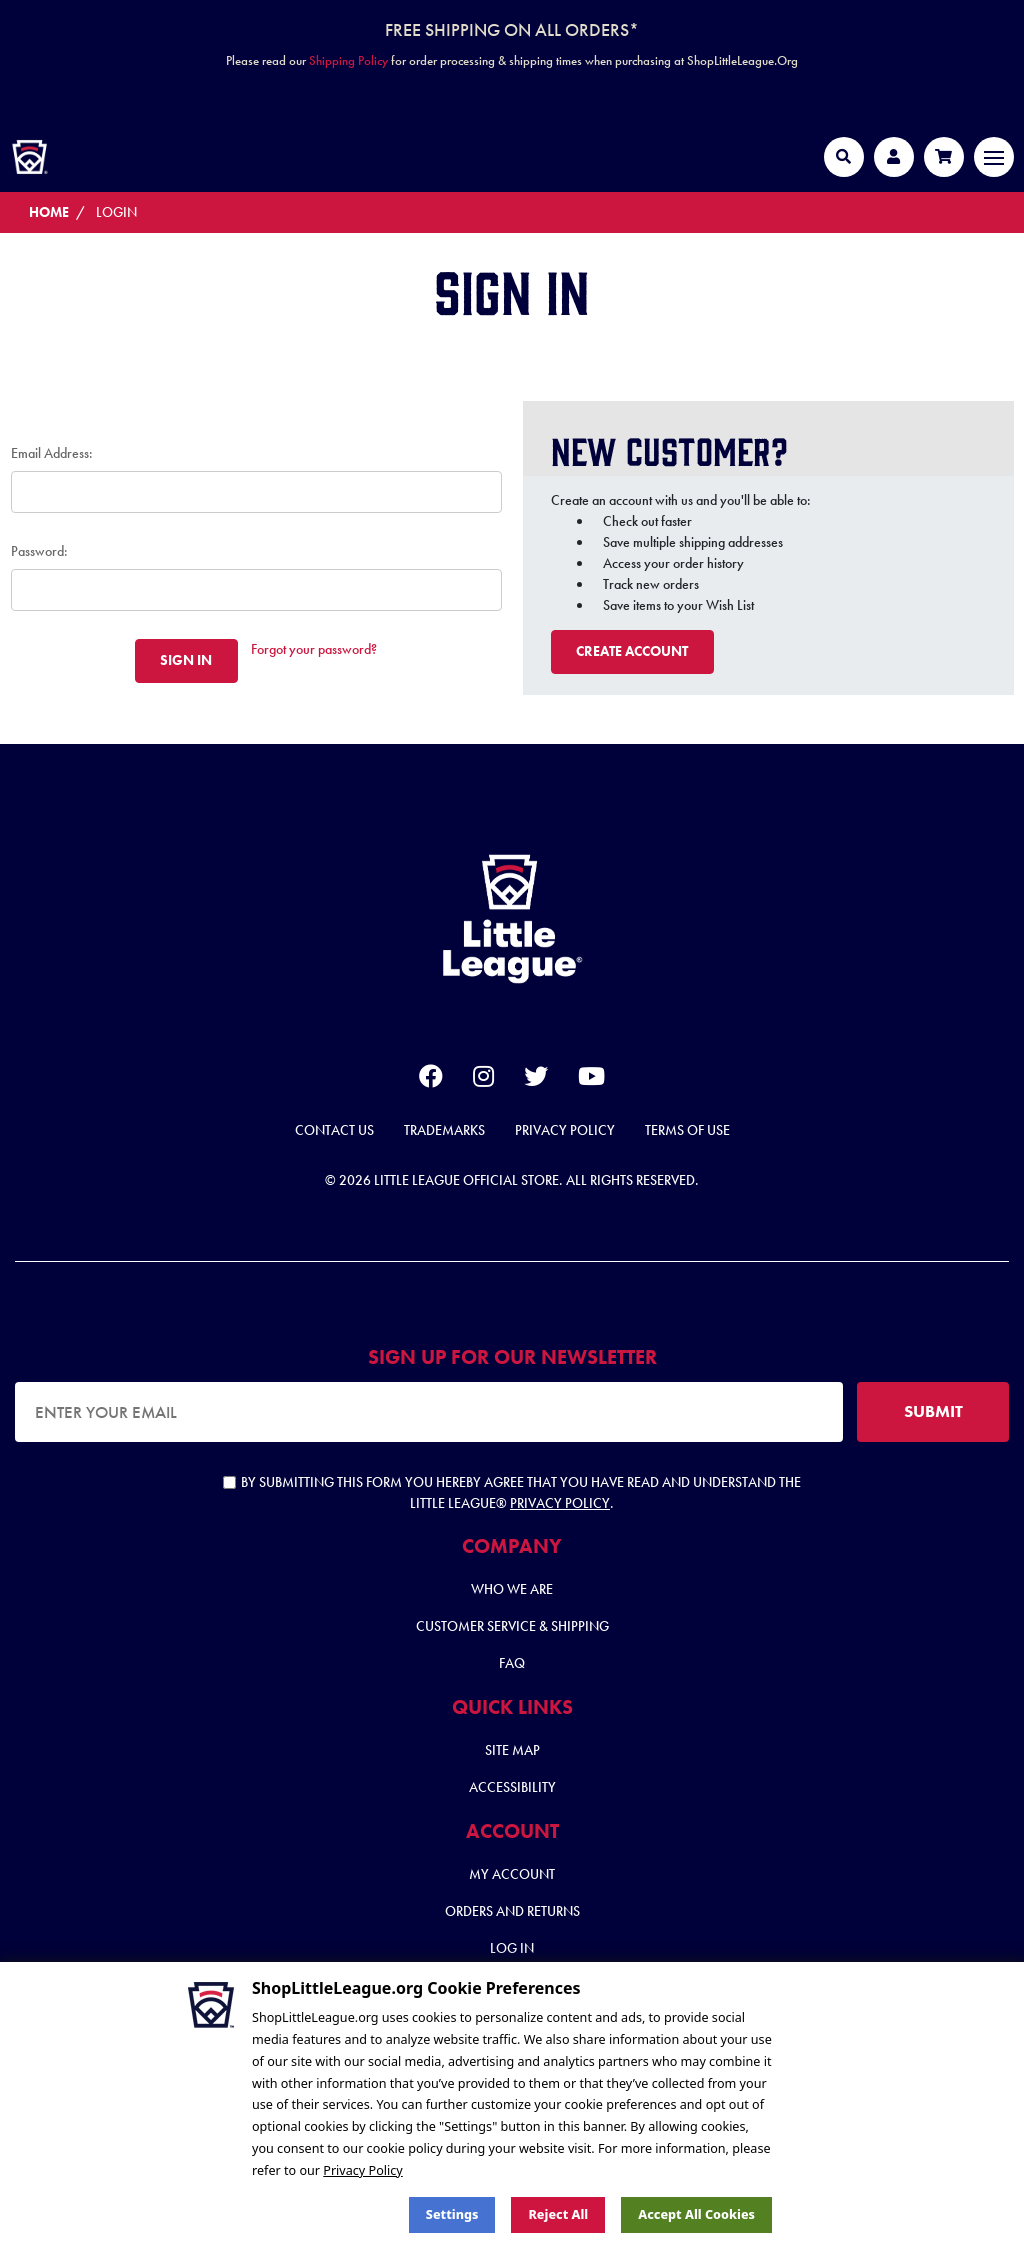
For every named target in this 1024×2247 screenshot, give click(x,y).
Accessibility (512, 1787)
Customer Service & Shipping (512, 1626)
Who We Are (512, 1589)
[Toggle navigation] (994, 157)
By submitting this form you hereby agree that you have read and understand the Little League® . (512, 1492)
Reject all (558, 2214)
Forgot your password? (314, 649)
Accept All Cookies (696, 2214)
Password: (39, 551)
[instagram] (483, 1080)
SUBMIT (933, 1411)
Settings (452, 2214)
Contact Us (334, 1130)
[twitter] (536, 1080)
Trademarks (444, 1130)
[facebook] (431, 1080)
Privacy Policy (565, 1130)
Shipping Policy (348, 60)
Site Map (512, 1750)
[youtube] (591, 1080)
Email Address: (52, 453)
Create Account (632, 651)
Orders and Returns (512, 1911)
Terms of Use (687, 1130)
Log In (512, 1948)
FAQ (512, 1663)
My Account (512, 1874)
